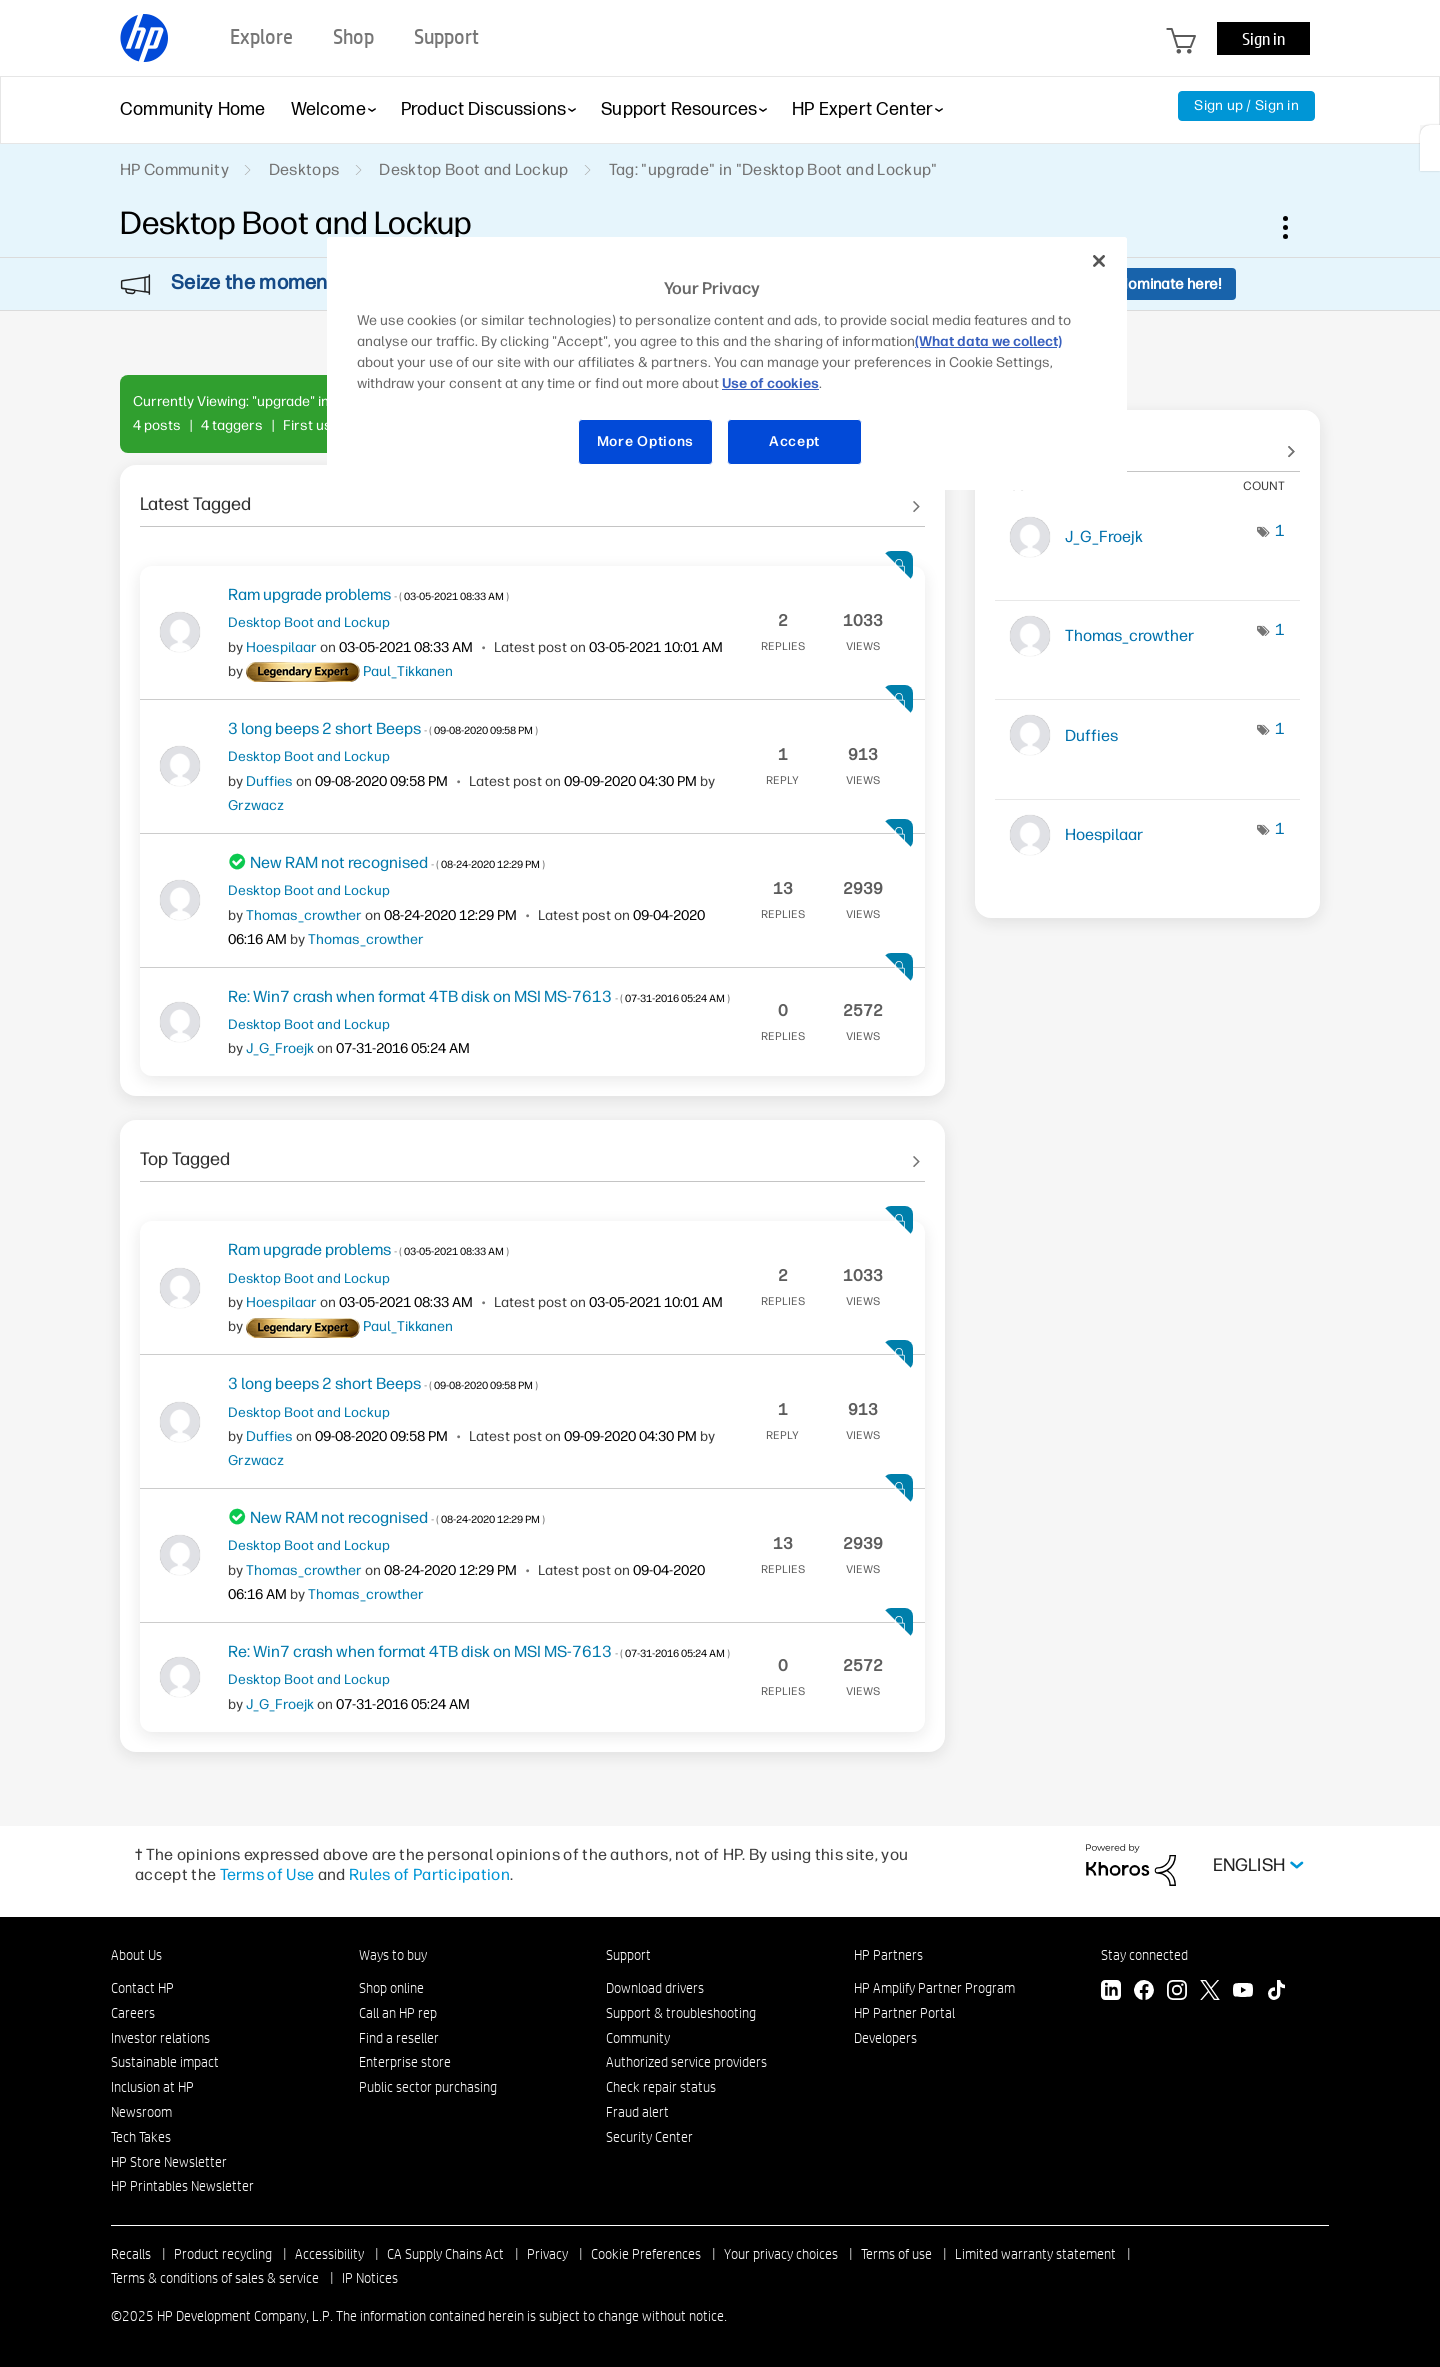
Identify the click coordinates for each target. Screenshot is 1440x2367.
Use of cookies (770, 383)
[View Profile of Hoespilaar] (281, 647)
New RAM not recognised (397, 862)
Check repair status (661, 2087)
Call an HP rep (398, 2013)
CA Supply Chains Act (445, 2254)
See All (532, 497)
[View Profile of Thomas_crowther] (304, 915)
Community (638, 2038)
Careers (133, 2013)
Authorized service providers (686, 2062)
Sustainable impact (165, 2062)
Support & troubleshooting (681, 2013)
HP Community (174, 169)
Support (628, 1955)
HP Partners (888, 1955)
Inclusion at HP (152, 2087)
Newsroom (141, 2112)
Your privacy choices (781, 2254)
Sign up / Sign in (1246, 105)
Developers (885, 2038)
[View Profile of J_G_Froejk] (280, 1048)
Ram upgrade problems (368, 594)
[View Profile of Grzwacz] (256, 805)
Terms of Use (267, 1874)
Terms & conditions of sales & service (215, 2278)
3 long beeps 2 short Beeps (383, 728)
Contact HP (142, 1988)
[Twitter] (1210, 1992)
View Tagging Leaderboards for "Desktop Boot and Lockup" (1147, 442)
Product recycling (223, 2254)
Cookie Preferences (646, 2254)
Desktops (304, 169)
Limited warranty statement (1035, 2254)
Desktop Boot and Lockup (473, 169)
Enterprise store (405, 2062)
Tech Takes (141, 2137)
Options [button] (1296, 227)
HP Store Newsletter (169, 2162)
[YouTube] (1243, 1992)
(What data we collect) (988, 341)
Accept (794, 441)
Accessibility (329, 2254)
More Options (645, 441)
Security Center (649, 2137)
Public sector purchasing (428, 2087)
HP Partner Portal (904, 2013)
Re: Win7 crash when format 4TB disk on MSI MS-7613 (479, 996)
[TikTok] (1276, 1992)
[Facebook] (1144, 1992)
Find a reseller (399, 2038)
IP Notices (370, 2278)
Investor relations (160, 2038)
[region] (727, 363)
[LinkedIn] (1111, 1992)
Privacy (547, 2254)
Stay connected (1144, 1955)
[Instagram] (1177, 1992)
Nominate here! (1169, 284)
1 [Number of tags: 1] (1280, 530)
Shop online (391, 1988)
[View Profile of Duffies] (269, 781)
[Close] (1099, 261)
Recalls (131, 2254)
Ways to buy (393, 1955)
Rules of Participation (429, 1874)
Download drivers (655, 1988)
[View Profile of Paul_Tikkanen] (408, 671)
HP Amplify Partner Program (934, 1988)
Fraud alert (637, 2112)
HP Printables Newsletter (182, 2186)
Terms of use (896, 2254)
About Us (136, 1955)
